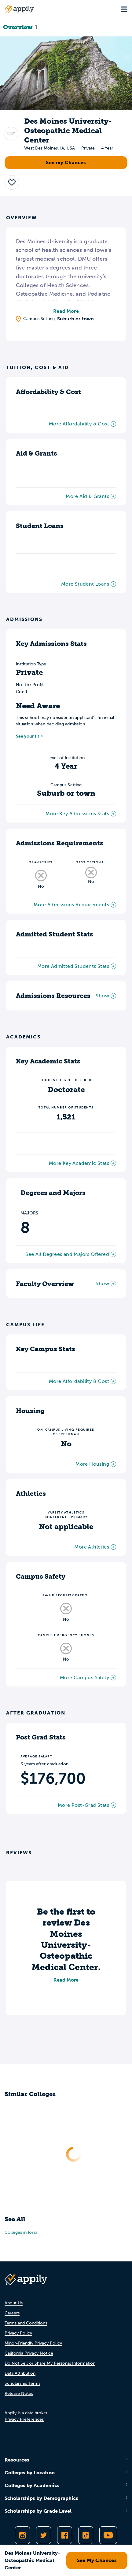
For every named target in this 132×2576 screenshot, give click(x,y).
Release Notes (19, 2393)
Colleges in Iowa (21, 2232)
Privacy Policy (18, 2333)
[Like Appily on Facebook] (64, 2535)
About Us (14, 2303)
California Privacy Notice (29, 2353)
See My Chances (97, 2560)
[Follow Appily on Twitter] (43, 2535)
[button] (12, 182)
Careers (12, 2313)
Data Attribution (20, 2373)
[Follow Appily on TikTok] (85, 2535)
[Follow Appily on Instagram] (22, 2535)
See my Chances (66, 162)
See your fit (27, 736)
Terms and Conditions (26, 2323)
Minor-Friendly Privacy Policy (33, 2343)
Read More (66, 311)
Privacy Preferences (24, 2419)
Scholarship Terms (22, 2383)
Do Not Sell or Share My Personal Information (50, 2363)
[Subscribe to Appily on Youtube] (108, 2535)
